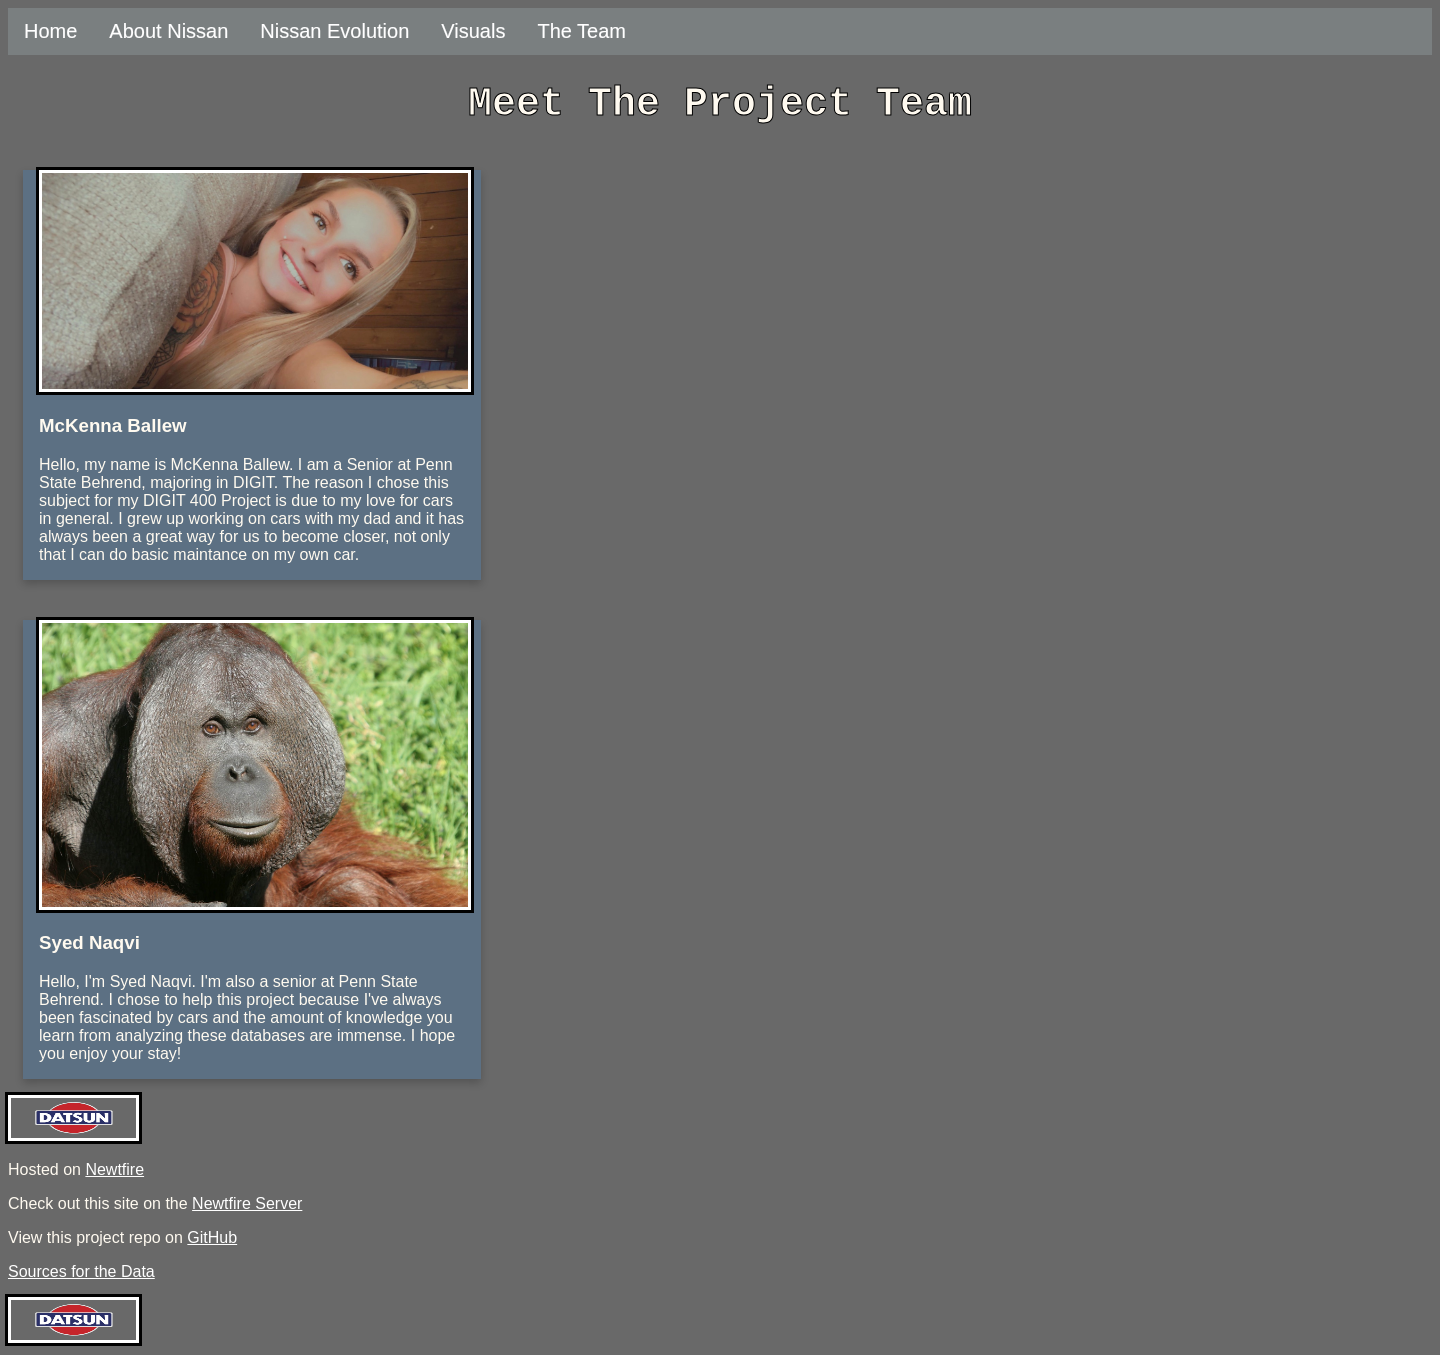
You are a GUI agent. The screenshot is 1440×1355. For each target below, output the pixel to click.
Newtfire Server (247, 1203)
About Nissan (168, 31)
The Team (581, 31)
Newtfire (114, 1169)
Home (50, 31)
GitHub (212, 1237)
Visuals (473, 31)
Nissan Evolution (334, 31)
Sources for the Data (81, 1271)
